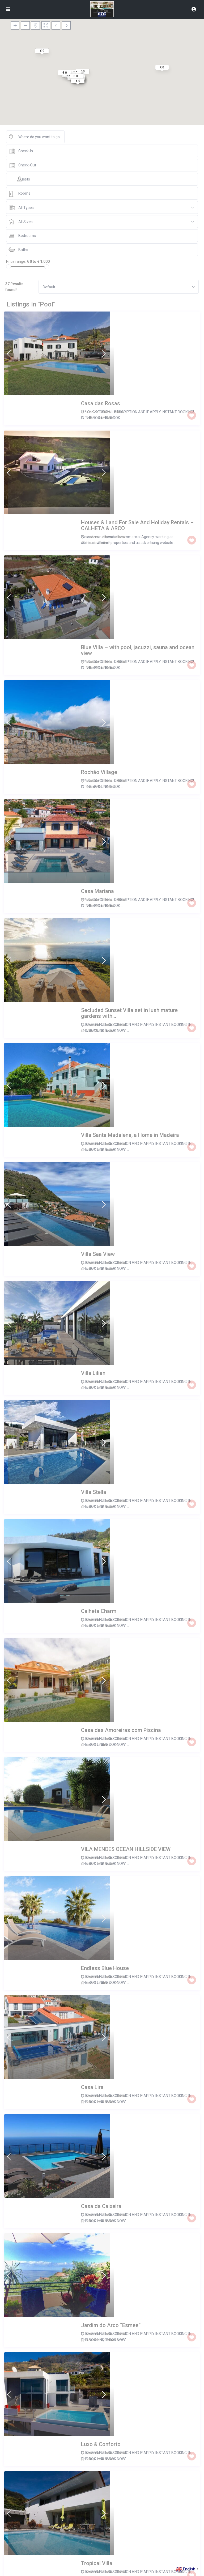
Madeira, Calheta (99, 536)
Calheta (118, 354)
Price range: (16, 261)
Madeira (132, 2053)
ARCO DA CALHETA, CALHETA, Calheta (116, 1689)
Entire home (105, 360)
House (91, 420)
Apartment (94, 1331)
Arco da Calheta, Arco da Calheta (111, 1932)
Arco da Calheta (98, 354)
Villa (89, 360)
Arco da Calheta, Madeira (105, 2053)
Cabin (90, 542)
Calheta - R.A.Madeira (102, 2357)
